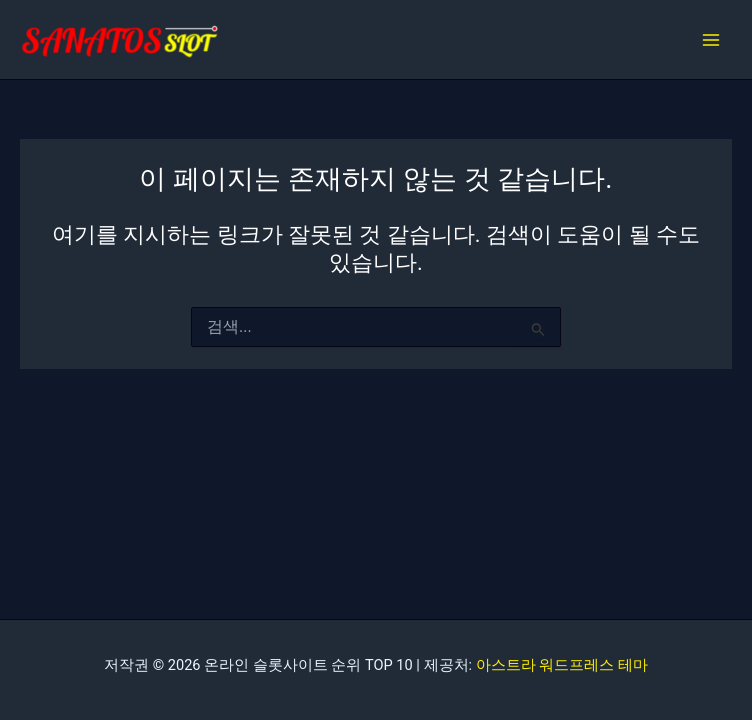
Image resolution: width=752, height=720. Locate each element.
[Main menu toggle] (711, 40)
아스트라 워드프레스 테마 (562, 665)
